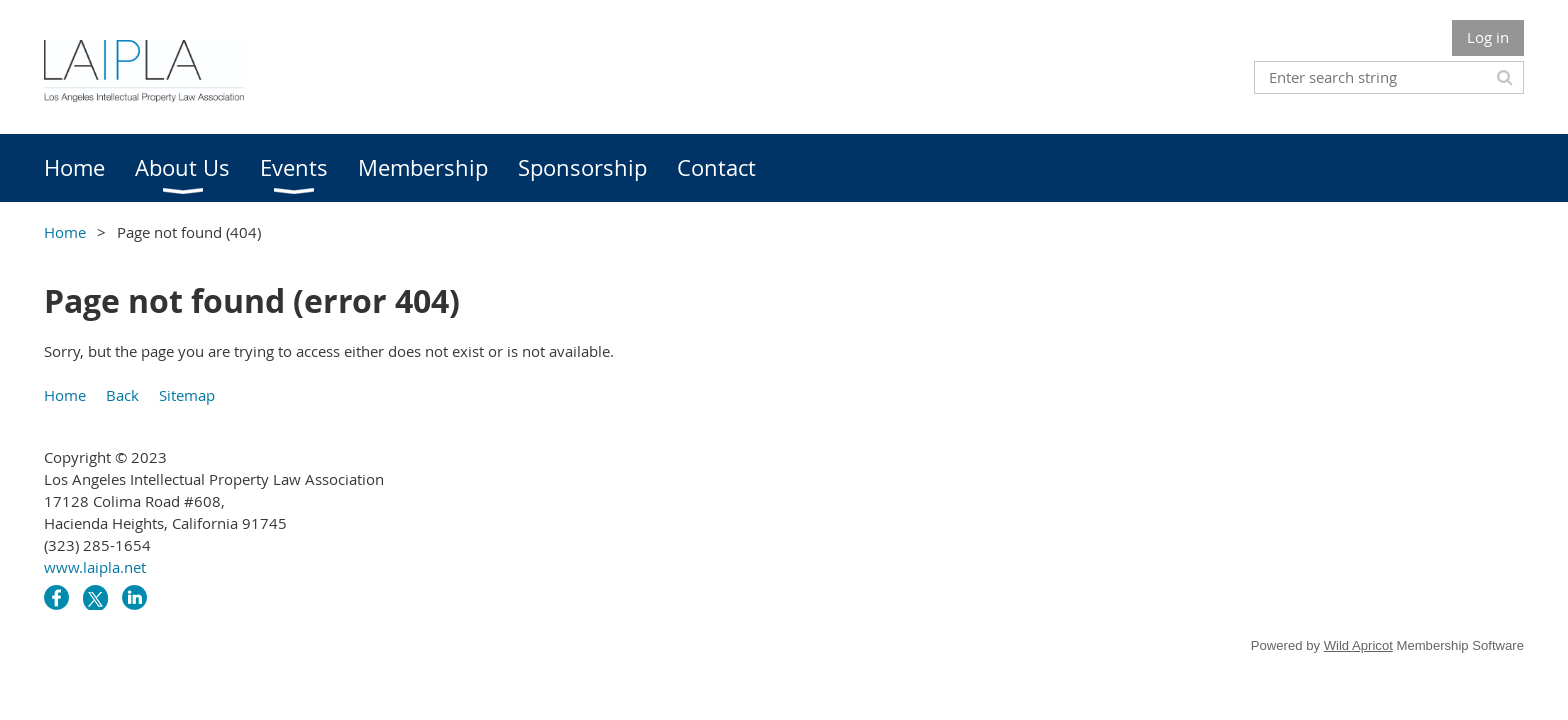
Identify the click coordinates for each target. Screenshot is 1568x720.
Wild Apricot (1358, 645)
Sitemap (187, 395)
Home (65, 232)
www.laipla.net (95, 567)
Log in (1488, 37)
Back (122, 395)
